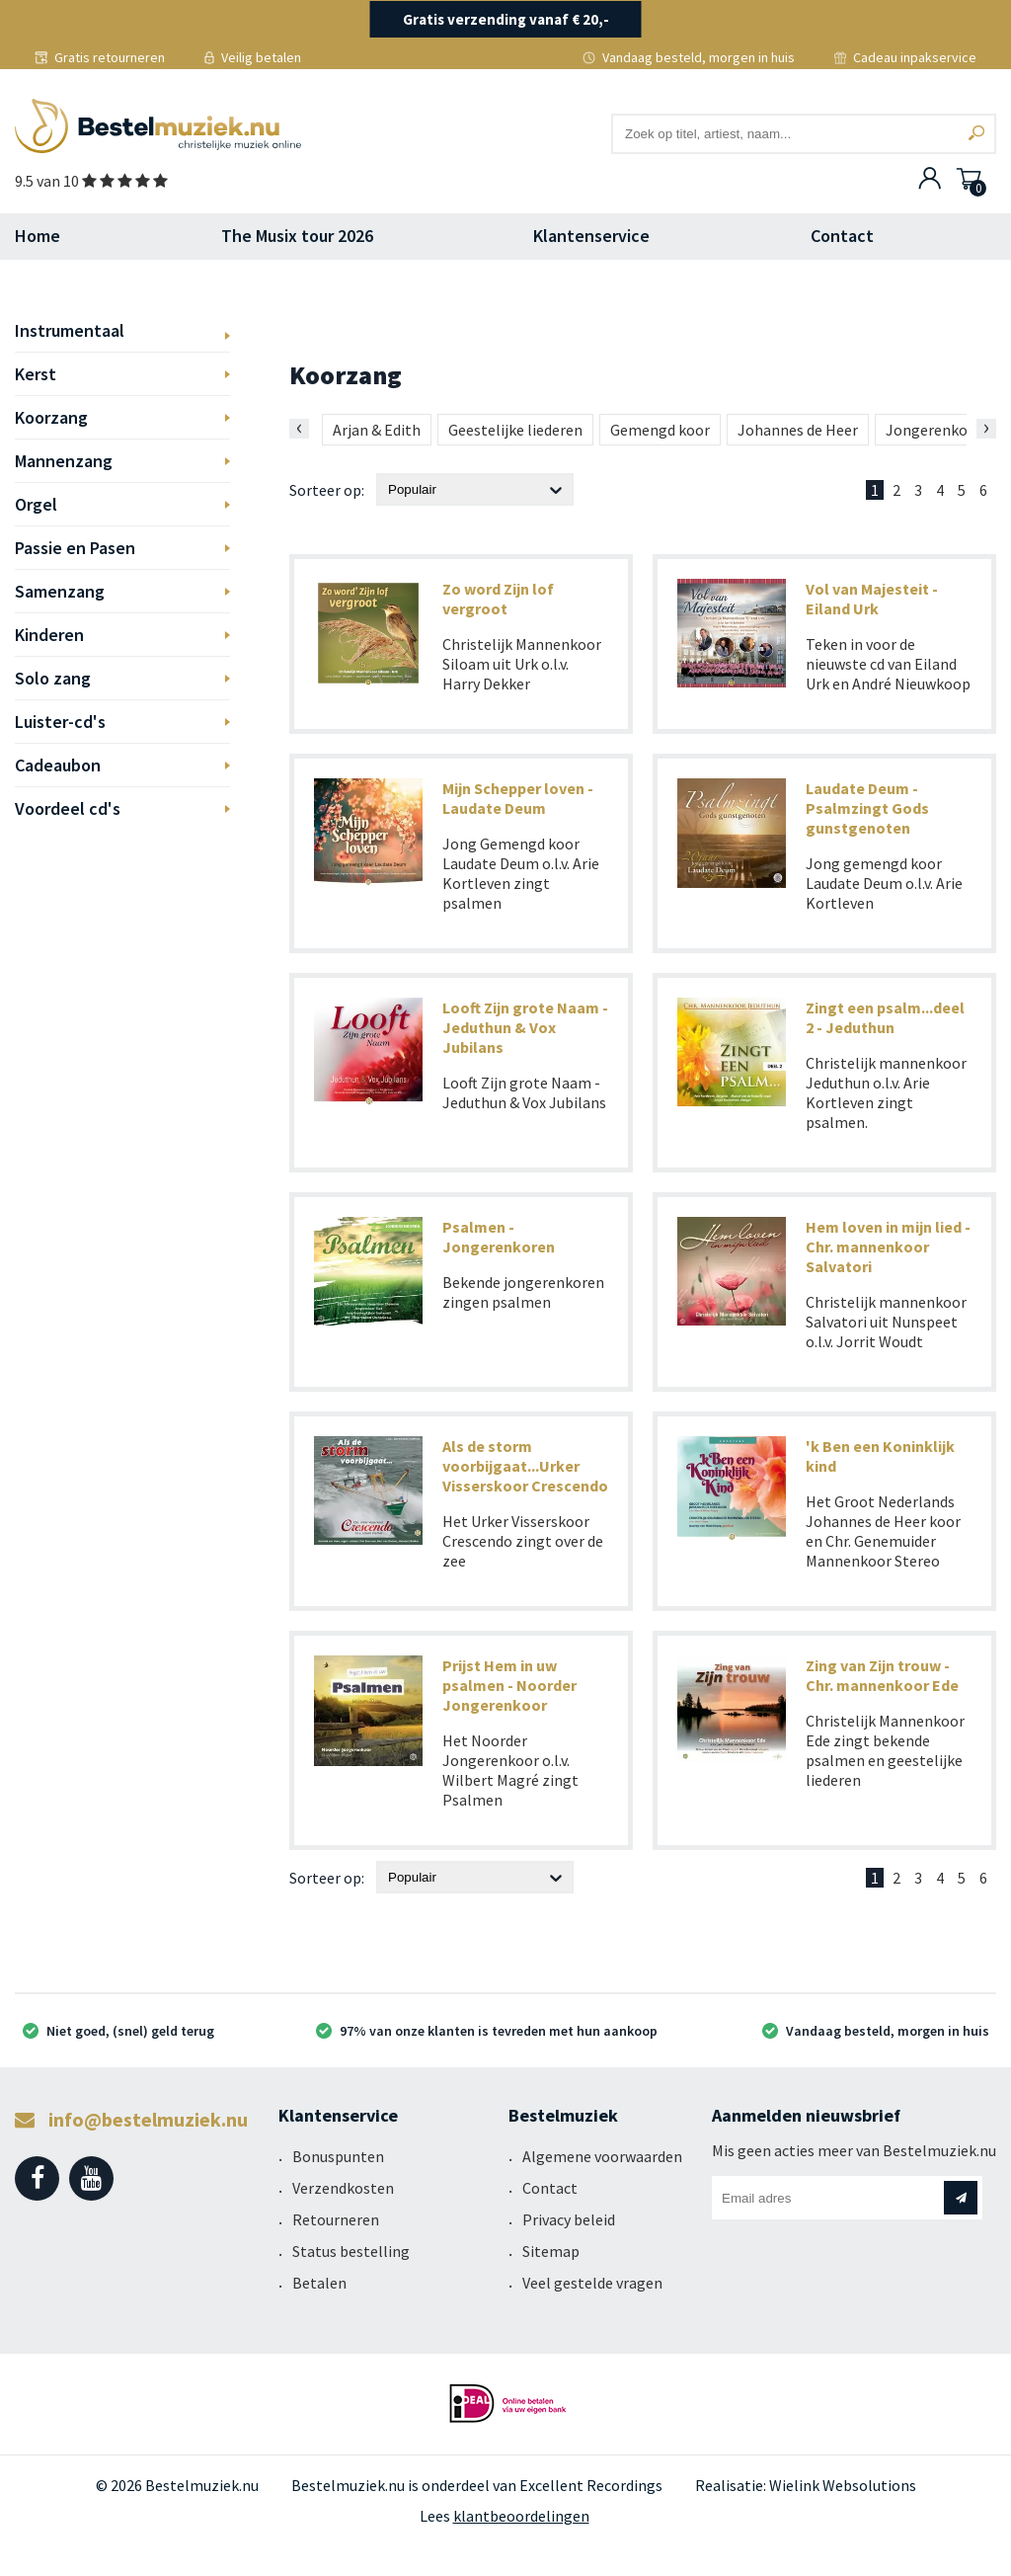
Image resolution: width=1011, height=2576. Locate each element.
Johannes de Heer (798, 430)
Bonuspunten (338, 2156)
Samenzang (60, 591)
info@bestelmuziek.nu (131, 2119)
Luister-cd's (60, 721)
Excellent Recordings (590, 2485)
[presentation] (299, 429)
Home (37, 235)
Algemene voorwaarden (602, 2156)
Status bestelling (351, 2251)
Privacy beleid (568, 2219)
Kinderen (49, 634)
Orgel (36, 504)
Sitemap (551, 2251)
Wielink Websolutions (842, 2485)
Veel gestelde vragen (592, 2283)
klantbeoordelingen (521, 2516)
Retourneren (335, 2219)
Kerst (35, 373)
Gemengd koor (660, 430)
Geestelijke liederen (515, 430)
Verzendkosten (343, 2188)
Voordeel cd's (67, 808)
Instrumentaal (69, 330)
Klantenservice (591, 235)
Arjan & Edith (377, 430)
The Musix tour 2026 (297, 235)
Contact (842, 235)
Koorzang (51, 417)
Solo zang (53, 678)
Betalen (319, 2283)
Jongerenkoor (934, 430)
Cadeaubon (58, 765)
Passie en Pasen (75, 547)
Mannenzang (64, 460)
